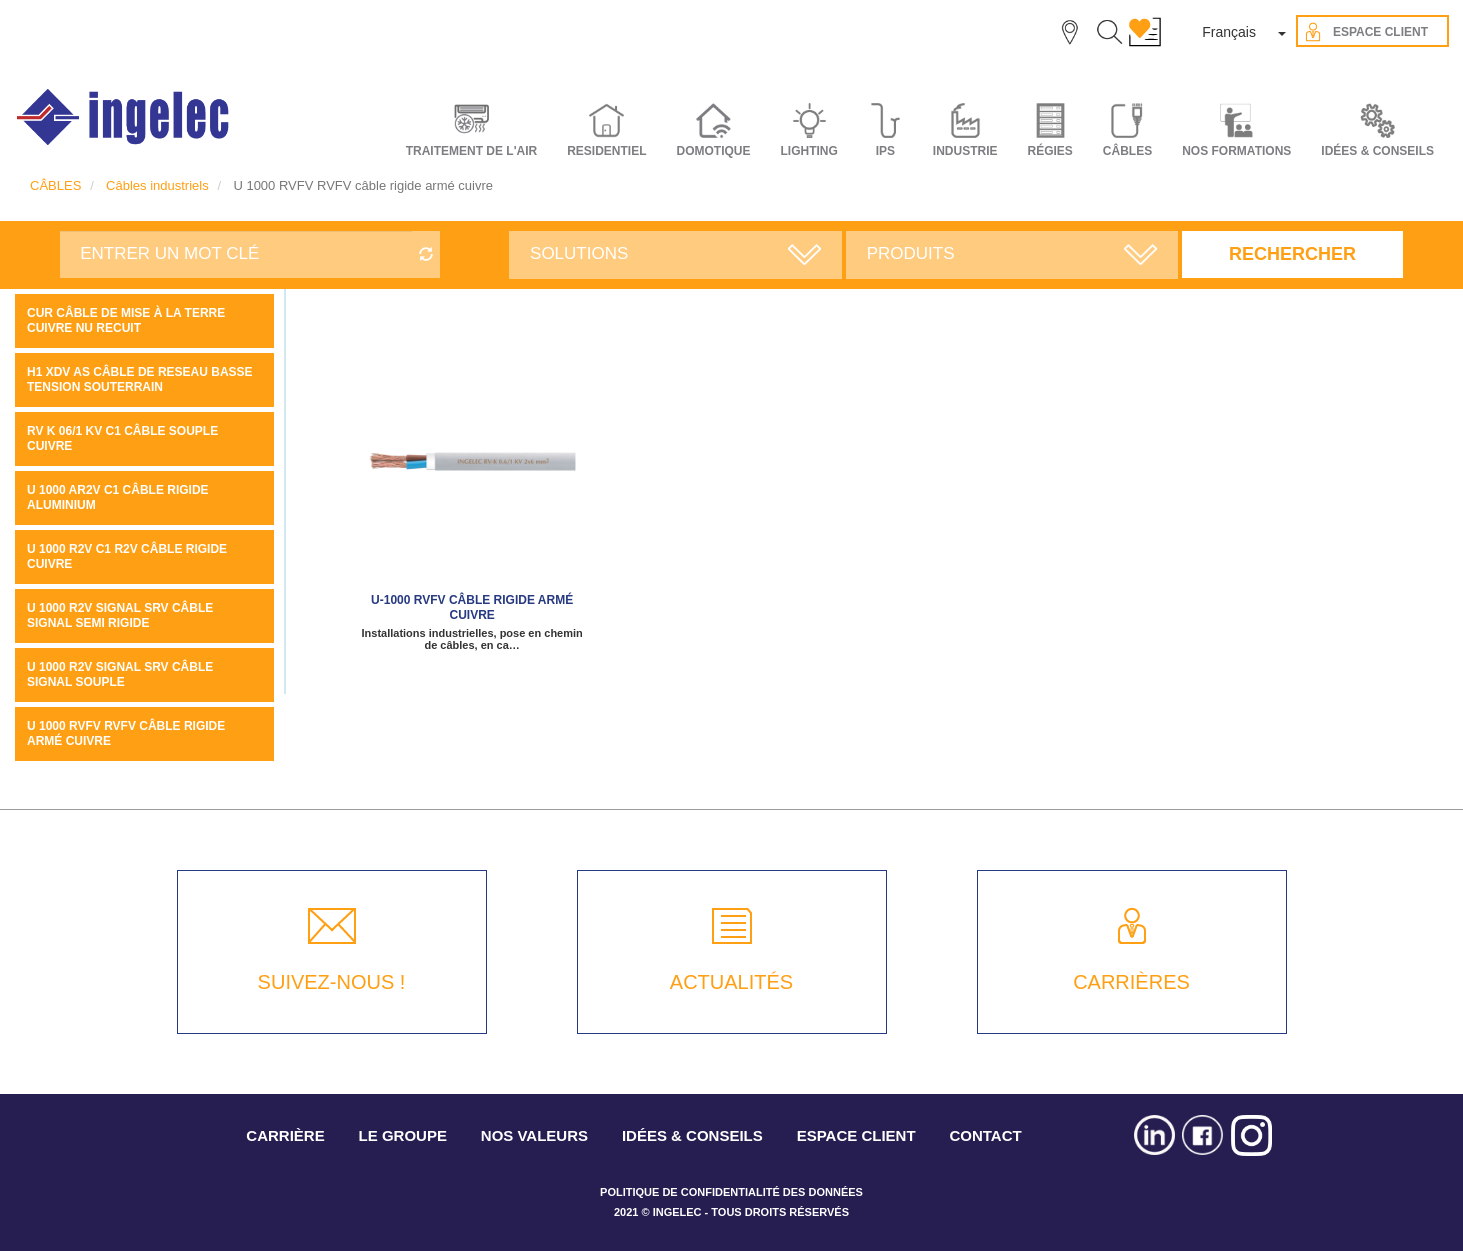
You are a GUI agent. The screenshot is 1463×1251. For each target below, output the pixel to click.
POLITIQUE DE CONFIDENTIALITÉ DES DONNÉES (731, 1192)
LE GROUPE (403, 1135)
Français (1229, 32)
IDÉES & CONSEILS (1377, 151)
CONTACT (985, 1135)
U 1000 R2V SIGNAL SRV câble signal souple (120, 674)
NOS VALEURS (534, 1135)
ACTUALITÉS (731, 982)
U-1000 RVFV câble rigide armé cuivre (472, 607)
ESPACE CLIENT (856, 1135)
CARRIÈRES (1131, 982)
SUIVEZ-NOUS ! (332, 982)
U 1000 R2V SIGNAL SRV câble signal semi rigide (120, 615)
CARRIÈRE (285, 1135)
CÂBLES (55, 185)
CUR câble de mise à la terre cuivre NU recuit (126, 320)
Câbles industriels (157, 185)
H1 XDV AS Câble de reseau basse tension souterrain (140, 379)
